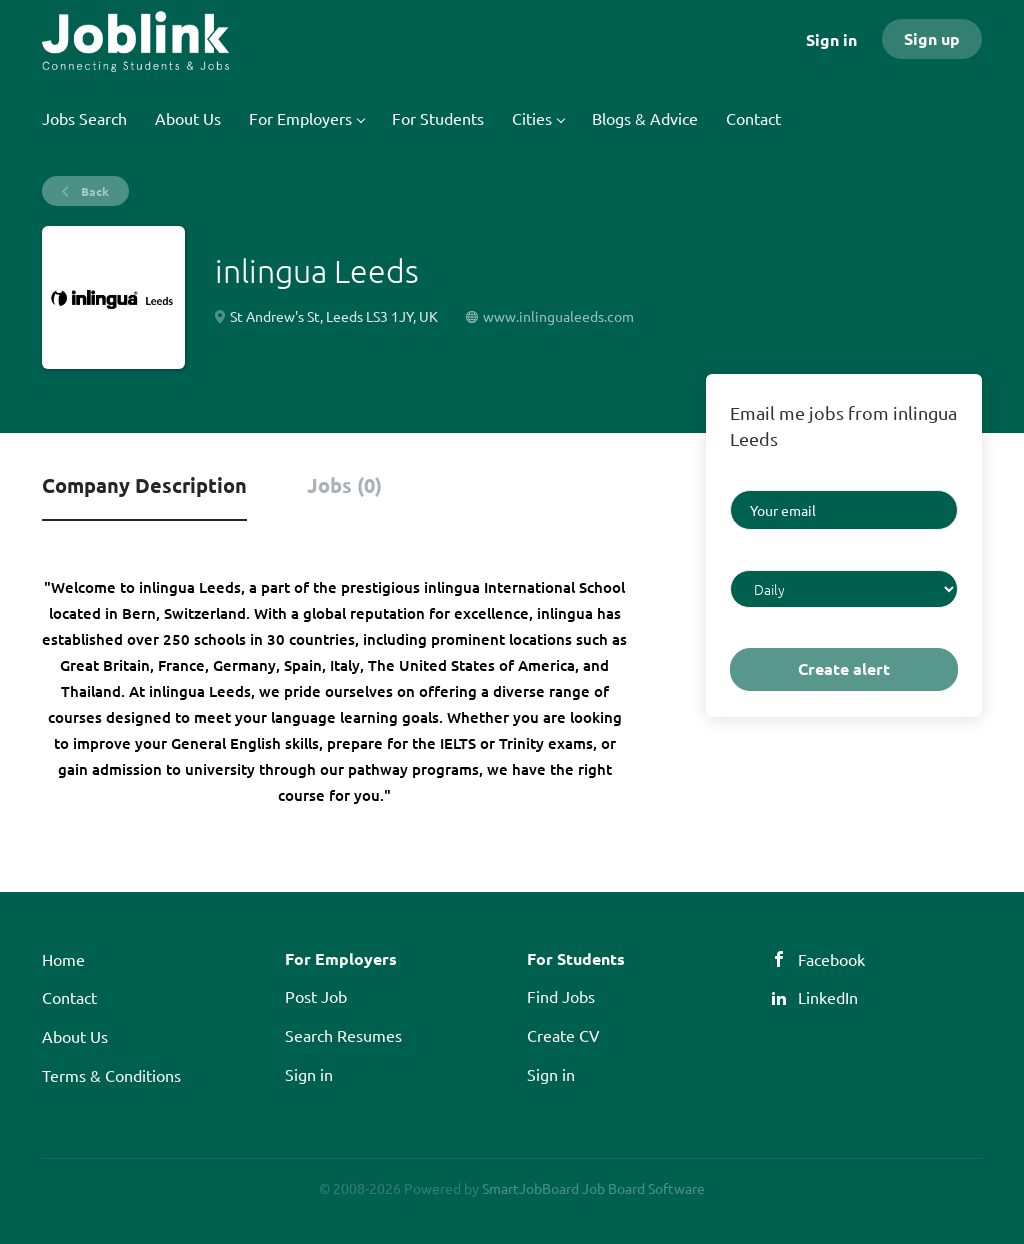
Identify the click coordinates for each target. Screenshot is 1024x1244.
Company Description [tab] (144, 485)
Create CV (563, 1035)
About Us (75, 1036)
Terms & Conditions (111, 1075)
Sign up (932, 38)
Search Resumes (343, 1035)
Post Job (316, 996)
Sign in (831, 39)
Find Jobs (561, 996)
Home (63, 959)
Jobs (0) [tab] (344, 485)
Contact (69, 997)
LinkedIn (828, 997)
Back (93, 191)
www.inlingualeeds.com (558, 316)
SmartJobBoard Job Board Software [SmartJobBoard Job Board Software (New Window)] (593, 1188)
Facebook (831, 959)
